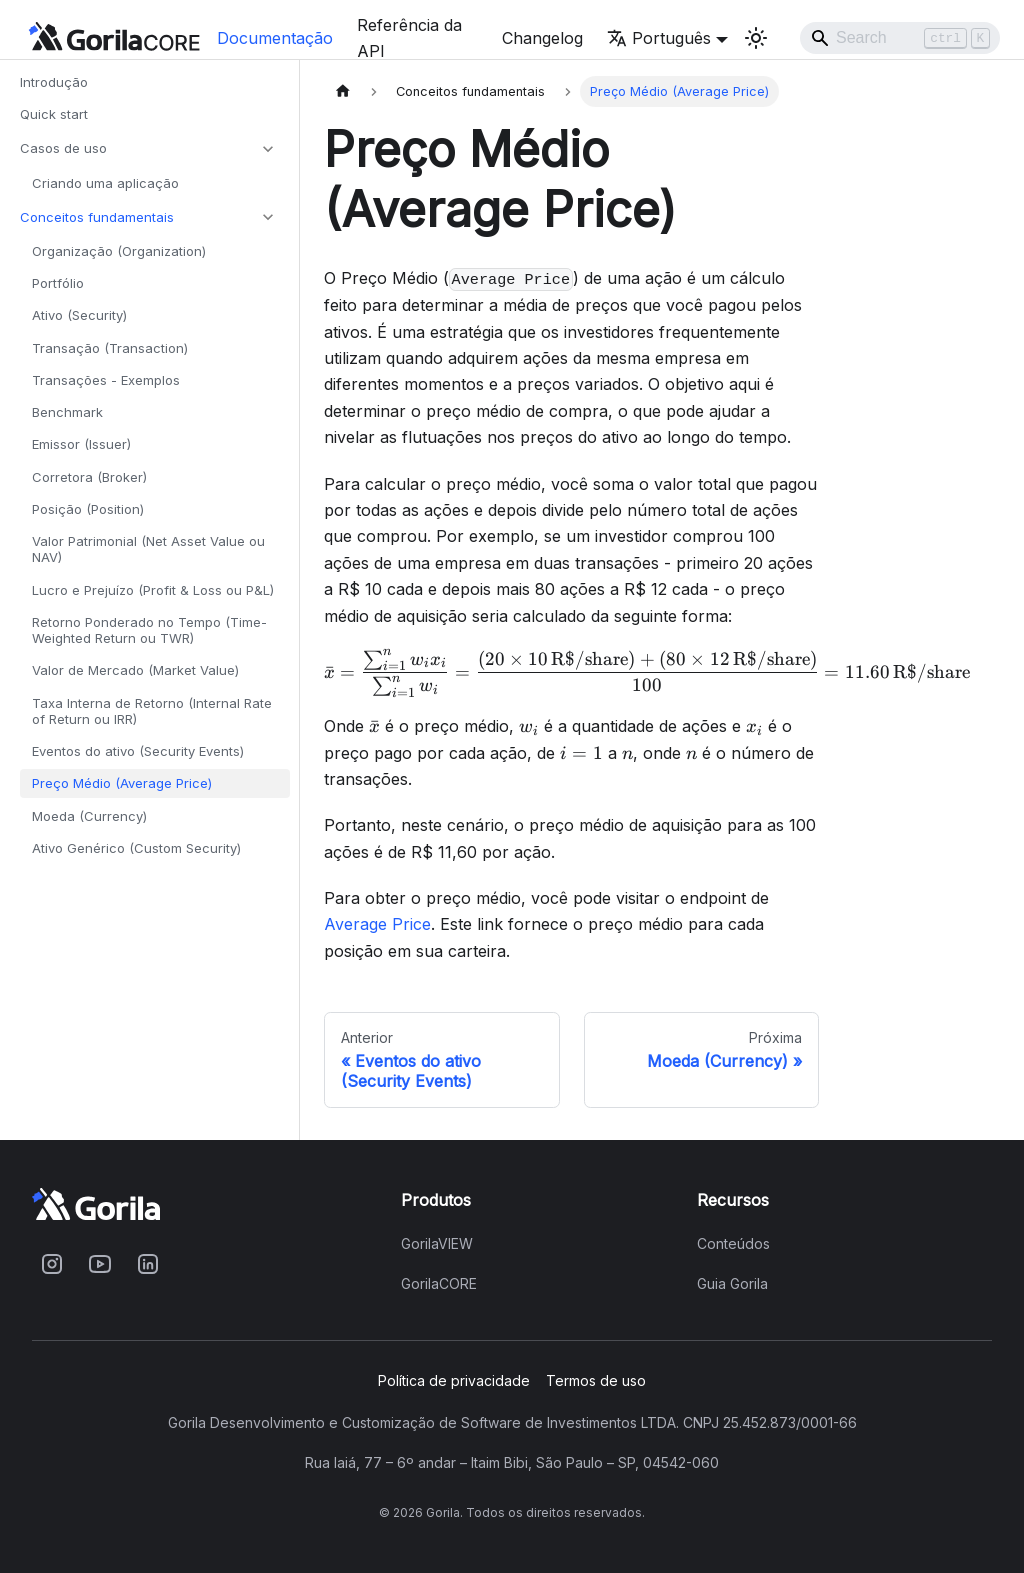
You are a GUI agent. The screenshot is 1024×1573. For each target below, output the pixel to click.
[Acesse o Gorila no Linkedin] (148, 1264)
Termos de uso (596, 1381)
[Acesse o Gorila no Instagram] (52, 1264)
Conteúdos (733, 1244)
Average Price (377, 924)
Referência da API (409, 38)
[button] (149, 149)
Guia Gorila (732, 1284)
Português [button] (659, 38)
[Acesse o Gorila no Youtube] (100, 1264)
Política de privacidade (454, 1381)
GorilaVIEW (437, 1244)
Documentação (275, 38)
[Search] (900, 38)
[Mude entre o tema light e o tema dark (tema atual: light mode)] (756, 38)
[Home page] (343, 91)
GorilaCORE (439, 1284)
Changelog (542, 38)
